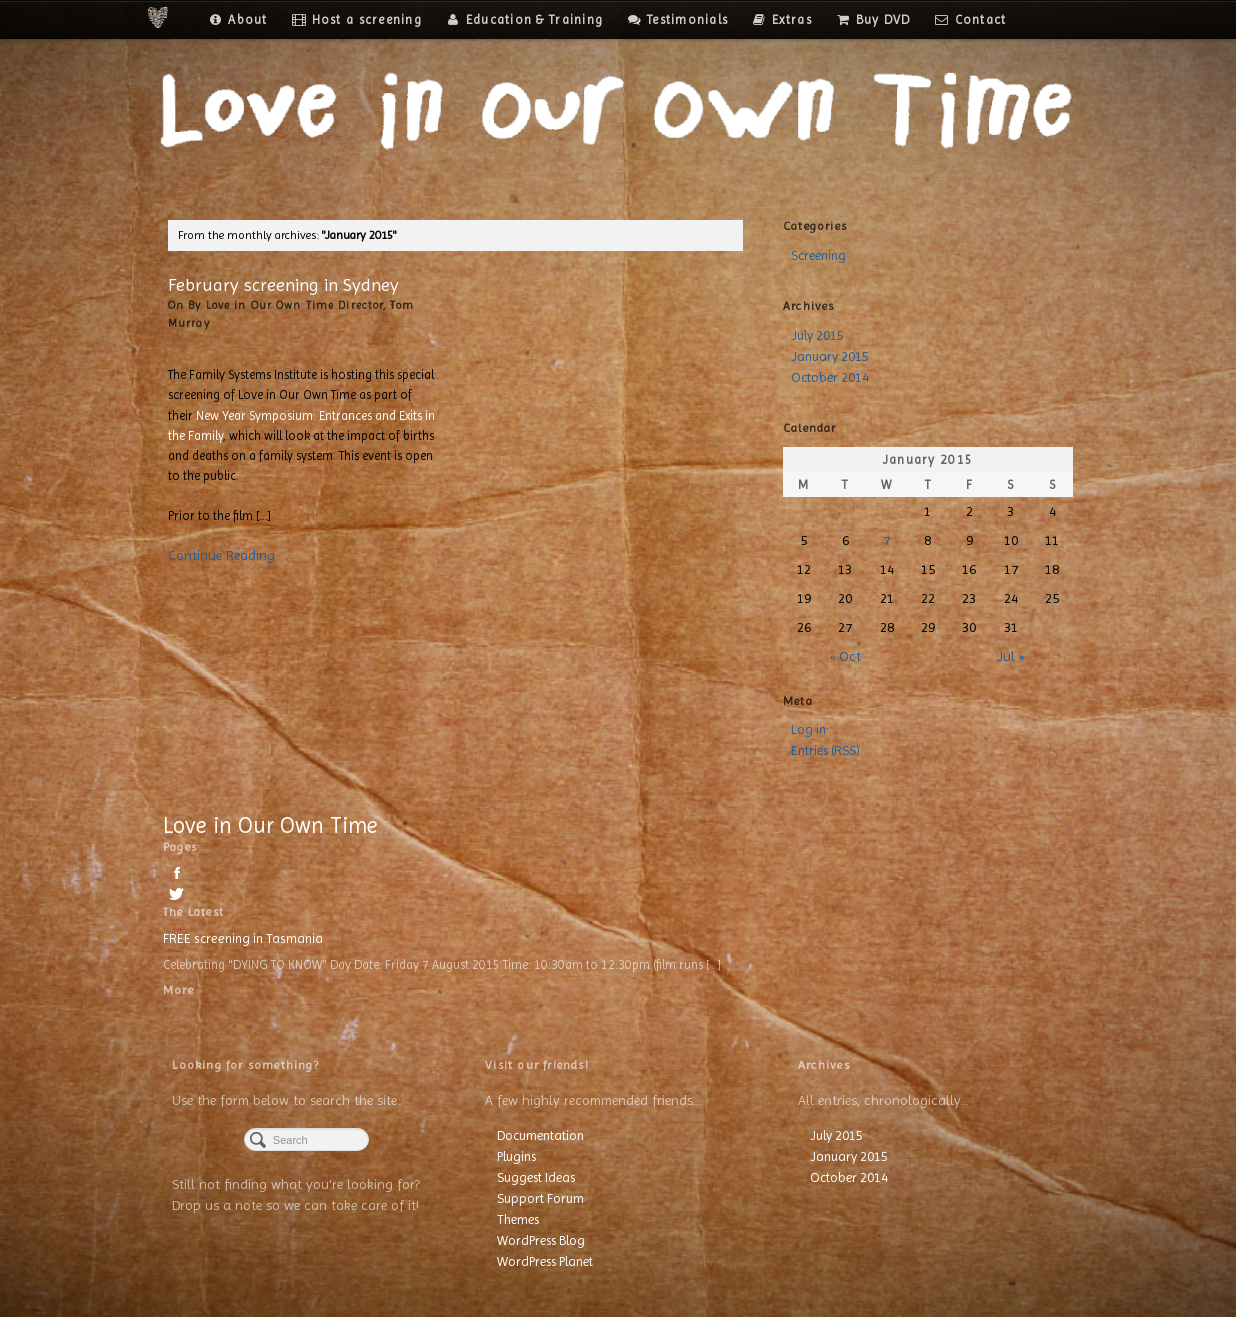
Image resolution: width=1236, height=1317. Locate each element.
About (237, 19)
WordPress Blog (541, 1240)
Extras (782, 19)
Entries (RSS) (825, 750)
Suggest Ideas (536, 1177)
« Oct (845, 656)
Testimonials (677, 19)
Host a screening (357, 19)
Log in (808, 729)
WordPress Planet (545, 1261)
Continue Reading (221, 555)
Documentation (540, 1135)
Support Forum (540, 1198)
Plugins (516, 1156)
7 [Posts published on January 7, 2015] (886, 540)
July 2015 (817, 335)
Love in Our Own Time (270, 825)
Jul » (1010, 656)
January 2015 (830, 356)
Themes (518, 1219)
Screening (818, 255)
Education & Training (524, 19)
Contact (971, 19)
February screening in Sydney (283, 284)
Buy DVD (873, 19)
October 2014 (830, 377)
